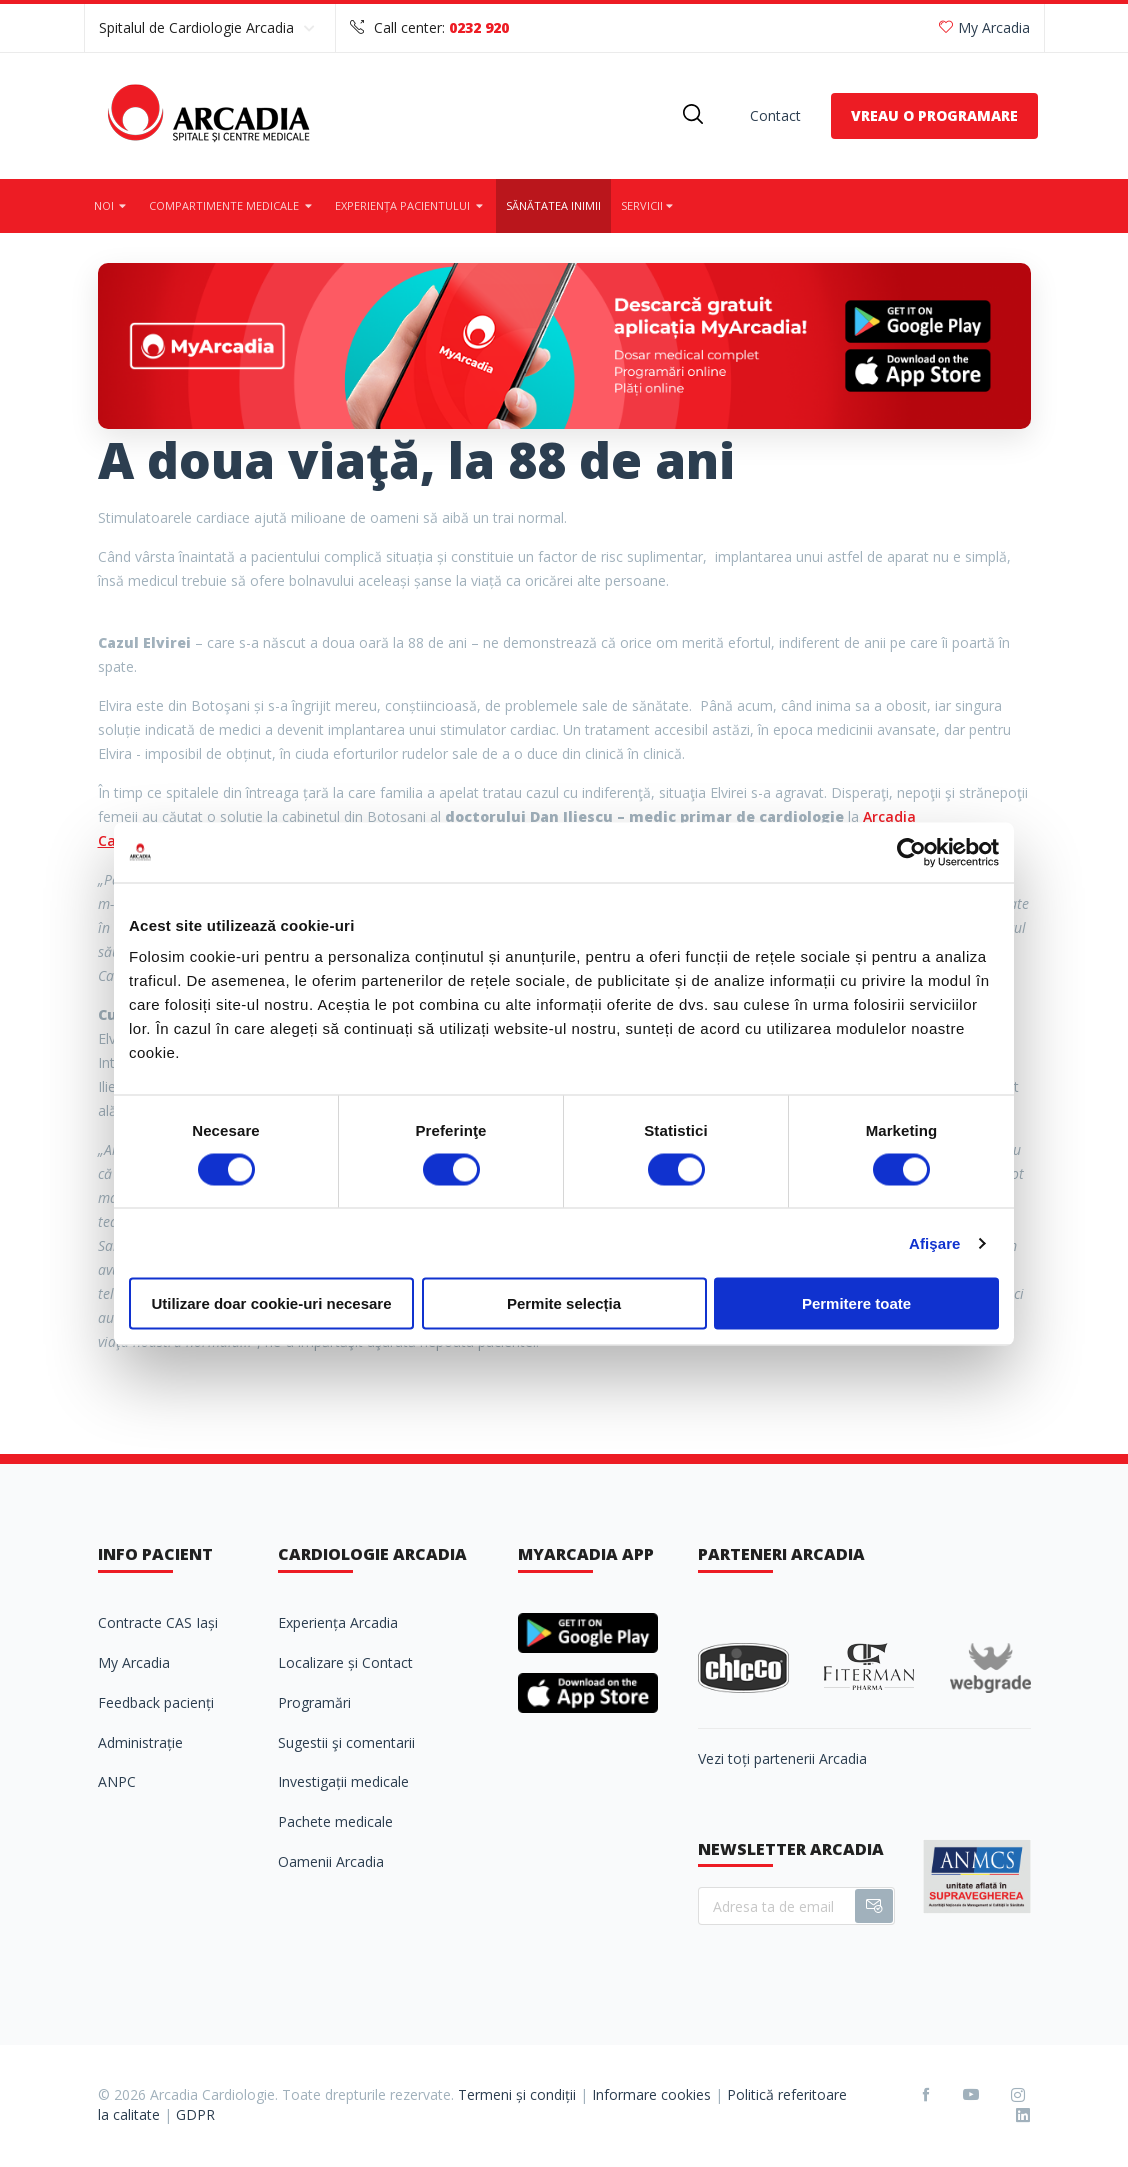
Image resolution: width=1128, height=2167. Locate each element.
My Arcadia (984, 27)
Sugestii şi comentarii (346, 1742)
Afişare (935, 1242)
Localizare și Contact (345, 1662)
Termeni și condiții (517, 2094)
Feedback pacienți (156, 1702)
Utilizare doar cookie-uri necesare (271, 1303)
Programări (314, 1702)
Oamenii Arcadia (331, 1861)
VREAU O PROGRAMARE (934, 115)
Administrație (140, 1742)
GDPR (195, 2114)
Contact (775, 115)
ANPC (117, 1781)
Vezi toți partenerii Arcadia (782, 1758)
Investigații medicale (343, 1781)
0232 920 (479, 27)
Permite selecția (564, 1303)
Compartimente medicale (232, 205)
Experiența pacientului (410, 205)
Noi (112, 205)
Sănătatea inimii (553, 205)
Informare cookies (651, 2094)
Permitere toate (856, 1303)
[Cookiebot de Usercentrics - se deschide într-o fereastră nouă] (911, 852)
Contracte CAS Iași (158, 1622)
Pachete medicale (335, 1821)
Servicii (648, 205)
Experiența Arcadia (338, 1622)
